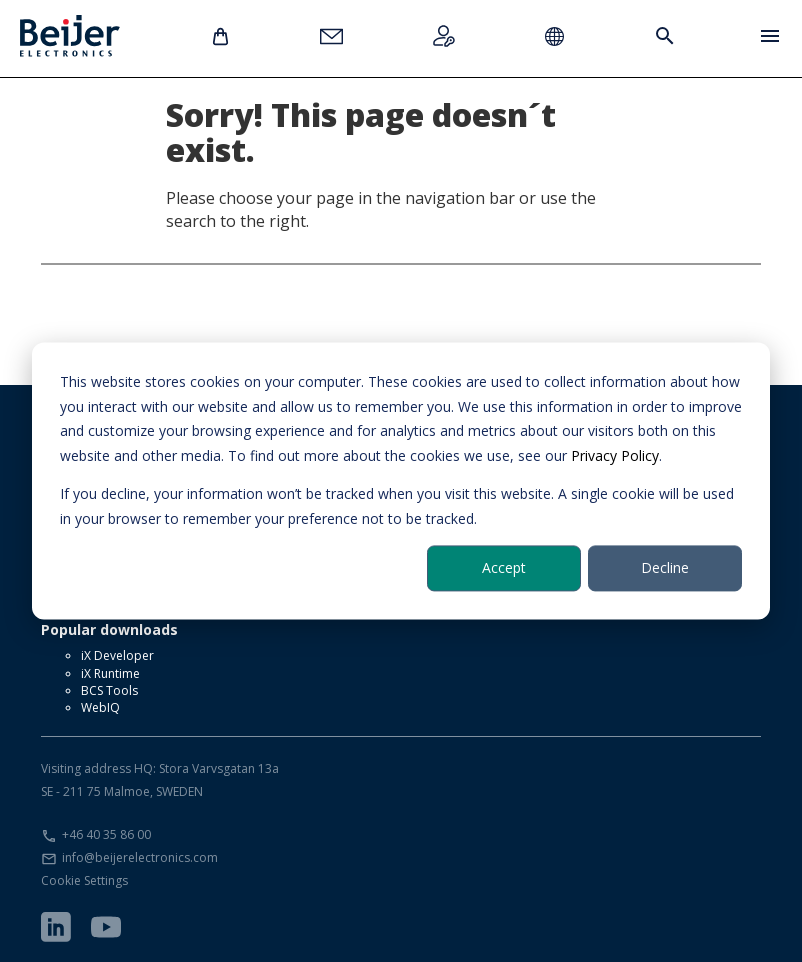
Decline (665, 567)
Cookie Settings (84, 880)
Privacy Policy (615, 455)
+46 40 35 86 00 (106, 834)
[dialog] (401, 480)
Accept (504, 567)
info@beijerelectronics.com (140, 857)
